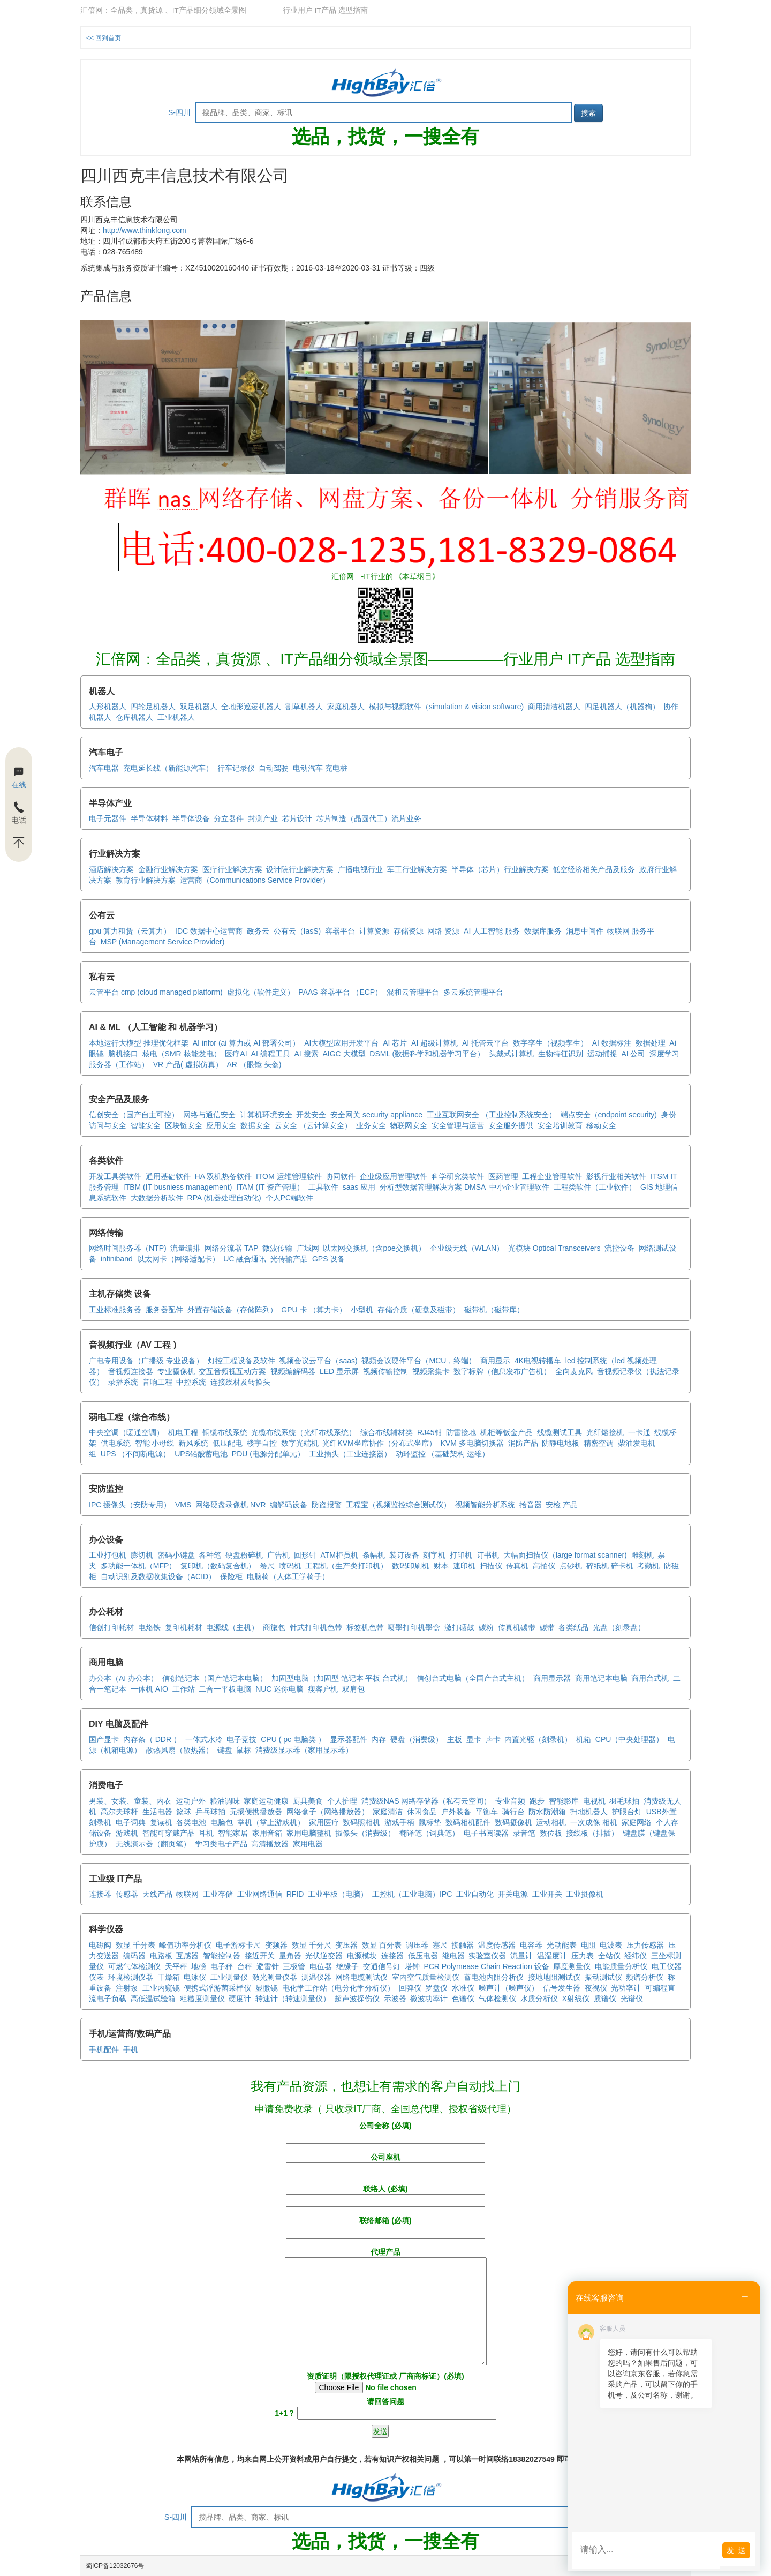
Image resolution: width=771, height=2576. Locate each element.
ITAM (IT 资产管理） (270, 1187)
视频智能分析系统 (485, 1504)
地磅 (198, 1966)
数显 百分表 (382, 1945)
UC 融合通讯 (244, 1259)
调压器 (417, 1945)
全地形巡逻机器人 (251, 706)
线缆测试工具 (559, 1432)
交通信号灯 (381, 1966)
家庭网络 (637, 1822)
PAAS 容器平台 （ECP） (340, 992)
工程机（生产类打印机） (346, 1565)
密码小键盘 (176, 1555)
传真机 (517, 1565)
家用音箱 (267, 1833)
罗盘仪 (436, 1988)
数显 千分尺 (311, 1945)
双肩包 (353, 1689)
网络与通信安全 (209, 1114)
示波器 (395, 1998)
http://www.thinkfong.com (144, 230)
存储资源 (409, 931)
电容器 (531, 1945)
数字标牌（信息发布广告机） (502, 1371)
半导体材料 (149, 818)
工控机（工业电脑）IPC (412, 1894)
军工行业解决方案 (417, 869)
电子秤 (221, 1966)
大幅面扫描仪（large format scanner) (565, 1555)
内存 (378, 1739)
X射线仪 (575, 1998)
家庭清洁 (388, 1811)
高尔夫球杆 (119, 1811)
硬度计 (240, 1998)
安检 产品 (562, 1504)
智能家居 (233, 1833)
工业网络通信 (259, 1894)
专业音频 (510, 1801)
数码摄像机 (513, 1822)
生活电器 (157, 1811)
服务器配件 (164, 1309)
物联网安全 (408, 1125)
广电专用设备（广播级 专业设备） (146, 1360)
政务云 (258, 931)
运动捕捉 (602, 1053)
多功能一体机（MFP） (139, 1565)
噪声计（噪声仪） (509, 1988)
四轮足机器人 (153, 706)
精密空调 (599, 1443)
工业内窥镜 (161, 1988)
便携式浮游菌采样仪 (217, 1988)
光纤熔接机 (605, 1432)
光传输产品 (289, 1259)
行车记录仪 (236, 768)
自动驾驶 (274, 768)
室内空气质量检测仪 (425, 1977)
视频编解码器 (292, 1371)
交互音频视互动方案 (232, 1371)
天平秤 (176, 1966)
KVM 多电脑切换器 (471, 1443)
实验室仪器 (487, 1955)
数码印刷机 (410, 1565)
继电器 (453, 1955)
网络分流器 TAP (231, 1248)
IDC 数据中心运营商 (209, 931)
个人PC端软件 (289, 1197)
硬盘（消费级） (416, 1739)
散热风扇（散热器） (179, 1750)
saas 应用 (359, 1187)
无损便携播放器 (256, 1811)
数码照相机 (361, 1822)
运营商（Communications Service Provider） (255, 880)
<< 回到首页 (103, 38)
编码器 (134, 1955)
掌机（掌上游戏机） (271, 1822)
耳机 (206, 1833)
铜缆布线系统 (224, 1432)
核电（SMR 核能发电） (181, 1053)
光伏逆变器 (324, 1955)
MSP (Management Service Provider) (163, 941)
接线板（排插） (592, 1833)
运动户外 (191, 1801)
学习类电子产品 (221, 1843)
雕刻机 (642, 1555)
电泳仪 (195, 1977)
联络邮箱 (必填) (385, 2226)
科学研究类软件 (458, 1176)
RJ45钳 (429, 1432)
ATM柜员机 (339, 1555)
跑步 (537, 1801)
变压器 (346, 1945)
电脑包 (221, 1822)
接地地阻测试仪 (554, 1977)
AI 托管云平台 (485, 1043)
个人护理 (342, 1801)
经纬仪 (635, 1955)
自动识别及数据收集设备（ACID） (158, 1576)
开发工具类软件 (115, 1176)
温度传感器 (497, 1945)
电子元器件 (107, 818)
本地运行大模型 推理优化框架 (138, 1043)
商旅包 (274, 1627)
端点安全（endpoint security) (609, 1114)
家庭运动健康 (266, 1801)
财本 (441, 1565)
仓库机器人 (134, 717)
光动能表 (562, 1945)
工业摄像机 (584, 1894)
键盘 (224, 1750)
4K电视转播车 (538, 1360)
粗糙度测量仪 (202, 1998)
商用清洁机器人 (554, 706)
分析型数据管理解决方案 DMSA (433, 1187)
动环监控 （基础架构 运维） (443, 1454)
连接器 (100, 1894)
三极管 (294, 1966)
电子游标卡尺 (238, 1945)
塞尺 (440, 1945)
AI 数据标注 (611, 1043)
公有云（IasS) (297, 931)
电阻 (588, 1945)
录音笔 (524, 1833)
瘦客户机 (323, 1689)
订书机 (488, 1555)
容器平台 (340, 931)
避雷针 (267, 1966)
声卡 (493, 1739)
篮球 (183, 1811)
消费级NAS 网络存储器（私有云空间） (426, 1801)
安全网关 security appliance (376, 1114)
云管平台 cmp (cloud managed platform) (156, 992)
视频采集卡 (431, 1371)
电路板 (161, 1955)
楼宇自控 (262, 1443)
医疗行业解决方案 (232, 869)
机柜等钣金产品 (506, 1432)
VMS (183, 1504)
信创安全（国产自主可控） (134, 1114)
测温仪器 (316, 1977)
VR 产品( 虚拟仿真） (188, 1064)
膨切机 (142, 1555)
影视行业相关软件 (616, 1176)
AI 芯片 (395, 1043)
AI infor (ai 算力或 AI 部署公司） (246, 1043)
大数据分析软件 (157, 1197)
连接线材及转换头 (240, 1382)
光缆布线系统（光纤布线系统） (303, 1432)
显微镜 (266, 1988)
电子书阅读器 (486, 1833)
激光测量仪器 (274, 1977)
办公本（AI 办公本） (123, 1678)
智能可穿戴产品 (168, 1833)
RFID (295, 1894)
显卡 (473, 1739)
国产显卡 (104, 1739)
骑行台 (513, 1811)
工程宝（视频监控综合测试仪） (398, 1504)
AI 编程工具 (270, 1053)
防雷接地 (461, 1432)
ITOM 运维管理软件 (289, 1176)
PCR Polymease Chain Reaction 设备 (486, 1966)
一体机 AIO (149, 1689)
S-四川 (179, 112)
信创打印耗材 (111, 1627)
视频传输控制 (385, 1371)
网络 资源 (443, 931)
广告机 (278, 1555)
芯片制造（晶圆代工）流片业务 (368, 818)
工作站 (183, 1689)
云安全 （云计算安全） (313, 1125)
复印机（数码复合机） (217, 1565)
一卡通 (639, 1432)
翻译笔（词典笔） (429, 1833)
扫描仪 (491, 1565)
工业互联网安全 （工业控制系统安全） (491, 1114)
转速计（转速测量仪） (292, 1998)
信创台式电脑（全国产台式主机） (473, 1678)
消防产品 (523, 1443)
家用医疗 (324, 1822)
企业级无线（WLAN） (467, 1248)
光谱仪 (632, 1998)
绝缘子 (347, 1966)
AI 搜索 (306, 1053)
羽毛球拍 (624, 1801)
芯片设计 (297, 818)
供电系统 (116, 1443)
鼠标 (243, 1750)
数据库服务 (543, 931)
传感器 (127, 1894)
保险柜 (231, 1576)
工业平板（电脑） (338, 1894)
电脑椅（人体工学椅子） (288, 1576)
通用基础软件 (168, 1176)
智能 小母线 (155, 1443)
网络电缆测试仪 (361, 1977)
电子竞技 (241, 1739)
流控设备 (619, 1248)
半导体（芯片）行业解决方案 (500, 869)
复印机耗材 (183, 1627)
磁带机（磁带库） (494, 1309)
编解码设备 (288, 1504)
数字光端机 (300, 1443)
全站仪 (609, 1955)
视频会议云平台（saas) (318, 1360)
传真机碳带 (516, 1627)
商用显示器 (552, 1678)
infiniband (117, 1259)
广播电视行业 (360, 869)
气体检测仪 (497, 1998)
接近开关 (260, 1955)
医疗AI (236, 1053)
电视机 (594, 1801)
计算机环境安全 (266, 1114)
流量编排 (185, 1248)
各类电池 (191, 1822)
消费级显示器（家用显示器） (304, 1750)
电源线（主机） (232, 1627)
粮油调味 (225, 1801)
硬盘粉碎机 (244, 1555)
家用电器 (308, 1843)
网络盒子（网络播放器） (327, 1811)
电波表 (611, 1945)
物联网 (187, 1894)
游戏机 (127, 1833)
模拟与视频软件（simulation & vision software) (446, 706)
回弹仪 (410, 1988)
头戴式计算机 (511, 1053)
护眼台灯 (627, 1811)
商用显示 (495, 1360)
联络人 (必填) (385, 2194)
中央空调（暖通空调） (126, 1432)
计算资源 (374, 931)
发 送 (736, 2550)
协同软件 (341, 1176)
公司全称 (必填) (385, 2131)
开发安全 (311, 1114)
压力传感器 (645, 1945)
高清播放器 (270, 1843)
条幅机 (373, 1555)
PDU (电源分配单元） (268, 1454)
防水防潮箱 (547, 1811)
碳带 (547, 1627)
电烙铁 (149, 1627)
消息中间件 (584, 931)
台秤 (244, 1966)
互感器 (187, 1955)
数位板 (551, 1833)
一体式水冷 (204, 1739)
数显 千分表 (135, 1945)
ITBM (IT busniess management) (177, 1187)
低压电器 (423, 1955)
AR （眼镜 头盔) (253, 1064)
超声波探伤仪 (357, 1998)
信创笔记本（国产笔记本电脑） (214, 1678)
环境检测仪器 (130, 1977)
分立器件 (229, 818)
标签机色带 (365, 1627)
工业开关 (547, 1894)
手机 (130, 2049)
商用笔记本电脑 (601, 1678)
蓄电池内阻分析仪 (494, 1977)
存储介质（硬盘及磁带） (418, 1309)
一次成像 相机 (593, 1822)
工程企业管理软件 (552, 1176)
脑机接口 (123, 1053)
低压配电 (228, 1443)
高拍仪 (544, 1565)
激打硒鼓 (459, 1627)
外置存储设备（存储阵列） (232, 1309)
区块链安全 (183, 1125)
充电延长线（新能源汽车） (168, 768)
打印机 (461, 1555)
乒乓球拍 (210, 1811)
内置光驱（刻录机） (538, 1739)
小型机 (362, 1309)
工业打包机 (107, 1555)
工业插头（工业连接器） (350, 1454)
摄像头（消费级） (365, 1833)
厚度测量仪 (572, 1966)
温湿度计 (552, 1955)
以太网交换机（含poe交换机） (374, 1248)
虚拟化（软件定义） (260, 992)
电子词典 (131, 1822)
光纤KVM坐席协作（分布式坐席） (379, 1443)
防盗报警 (327, 1504)
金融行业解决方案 (168, 869)
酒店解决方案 (111, 869)
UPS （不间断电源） (136, 1454)
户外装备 (456, 1811)
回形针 (305, 1555)
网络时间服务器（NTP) (128, 1248)
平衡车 (486, 1811)
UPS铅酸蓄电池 (201, 1454)
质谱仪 (605, 1998)
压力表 (582, 1955)
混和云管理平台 (413, 992)
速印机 (464, 1565)
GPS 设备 (328, 1259)
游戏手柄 (399, 1822)
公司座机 (385, 2163)
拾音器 (530, 1504)
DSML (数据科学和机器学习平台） (427, 1053)
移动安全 (601, 1125)
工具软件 (323, 1187)
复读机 (161, 1822)
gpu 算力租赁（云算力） (130, 931)
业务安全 (371, 1125)
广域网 (308, 1248)
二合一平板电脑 (225, 1689)
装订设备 (404, 1555)
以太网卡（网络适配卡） (178, 1259)
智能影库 (564, 1801)
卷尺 (267, 1565)
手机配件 (104, 2049)
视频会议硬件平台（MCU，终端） (418, 1360)
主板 (454, 1739)
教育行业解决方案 (146, 880)
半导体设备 (191, 818)
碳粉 (486, 1627)
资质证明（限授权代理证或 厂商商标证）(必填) (385, 2382)
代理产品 (386, 2307)
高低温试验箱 (153, 1998)
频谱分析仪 (644, 1977)
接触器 (462, 1945)
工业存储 (218, 1894)
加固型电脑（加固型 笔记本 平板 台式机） (342, 1678)
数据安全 (255, 1125)
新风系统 (193, 1443)
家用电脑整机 (308, 1833)
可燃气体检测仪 (134, 1966)
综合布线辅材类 (386, 1432)
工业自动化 (475, 1894)
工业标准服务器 (115, 1309)
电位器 (320, 1966)
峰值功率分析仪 (185, 1945)
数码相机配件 (467, 1822)
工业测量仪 (229, 1977)
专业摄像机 (176, 1371)
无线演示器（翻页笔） (153, 1843)
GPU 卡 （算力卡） (313, 1309)
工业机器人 (176, 717)
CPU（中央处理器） (629, 1739)
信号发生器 (561, 1988)
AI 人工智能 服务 (492, 931)
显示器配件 (348, 1739)
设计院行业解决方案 (300, 869)
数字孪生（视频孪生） (550, 1043)
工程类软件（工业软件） (595, 1187)
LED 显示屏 (339, 1371)
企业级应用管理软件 (393, 1176)
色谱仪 (463, 1998)
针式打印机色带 (316, 1627)
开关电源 (513, 1894)
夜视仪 (596, 1988)
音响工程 (157, 1382)
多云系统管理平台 (473, 992)
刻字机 (434, 1555)
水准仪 (463, 1988)
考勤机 (648, 1565)
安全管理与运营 (458, 1125)
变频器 (276, 1945)
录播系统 (123, 1382)
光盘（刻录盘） (619, 1627)
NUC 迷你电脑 (279, 1689)
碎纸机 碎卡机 (609, 1565)
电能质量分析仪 (621, 1966)
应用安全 (221, 1125)
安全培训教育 (560, 1125)
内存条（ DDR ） (152, 1739)
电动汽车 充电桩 (320, 768)
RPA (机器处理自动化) (224, 1197)
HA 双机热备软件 (223, 1176)
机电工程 (183, 1432)
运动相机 (551, 1822)
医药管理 (503, 1176)
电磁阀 (100, 1945)
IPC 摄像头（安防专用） (130, 1504)
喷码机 (290, 1565)
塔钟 (412, 1966)
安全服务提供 (510, 1125)
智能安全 (146, 1125)
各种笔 (210, 1555)
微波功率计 (429, 1998)
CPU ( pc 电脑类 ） (293, 1739)
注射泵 (127, 1988)
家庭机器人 (346, 706)
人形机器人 (107, 706)
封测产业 (263, 818)
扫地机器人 (589, 1811)
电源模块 (362, 1955)
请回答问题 (385, 2407)
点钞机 (571, 1565)
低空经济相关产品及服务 (594, 869)
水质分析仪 (539, 1998)
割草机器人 (304, 706)
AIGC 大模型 (343, 1053)
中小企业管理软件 (519, 1187)
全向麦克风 (574, 1371)
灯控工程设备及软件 (241, 1360)
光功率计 (626, 1988)
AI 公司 (633, 1053)
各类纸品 (573, 1627)
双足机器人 (198, 706)
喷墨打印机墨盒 (414, 1627)
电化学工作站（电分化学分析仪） (338, 1988)
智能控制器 (221, 1955)
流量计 (521, 1955)
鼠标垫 (430, 1822)
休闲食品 (422, 1811)
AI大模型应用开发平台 (341, 1043)
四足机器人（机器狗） (622, 706)
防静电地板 (560, 1443)
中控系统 (191, 1382)
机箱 (583, 1739)
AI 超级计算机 (434, 1043)
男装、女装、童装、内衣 (130, 1801)
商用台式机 (650, 1678)
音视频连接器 (130, 1371)
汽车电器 (104, 768)
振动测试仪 (603, 1977)
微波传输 (277, 1248)
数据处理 (651, 1043)
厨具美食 (308, 1801)
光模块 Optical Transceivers (554, 1248)
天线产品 (157, 1894)
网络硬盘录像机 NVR (230, 1504)
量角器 (290, 1955)
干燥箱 (168, 1977)
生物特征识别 (560, 1053)
